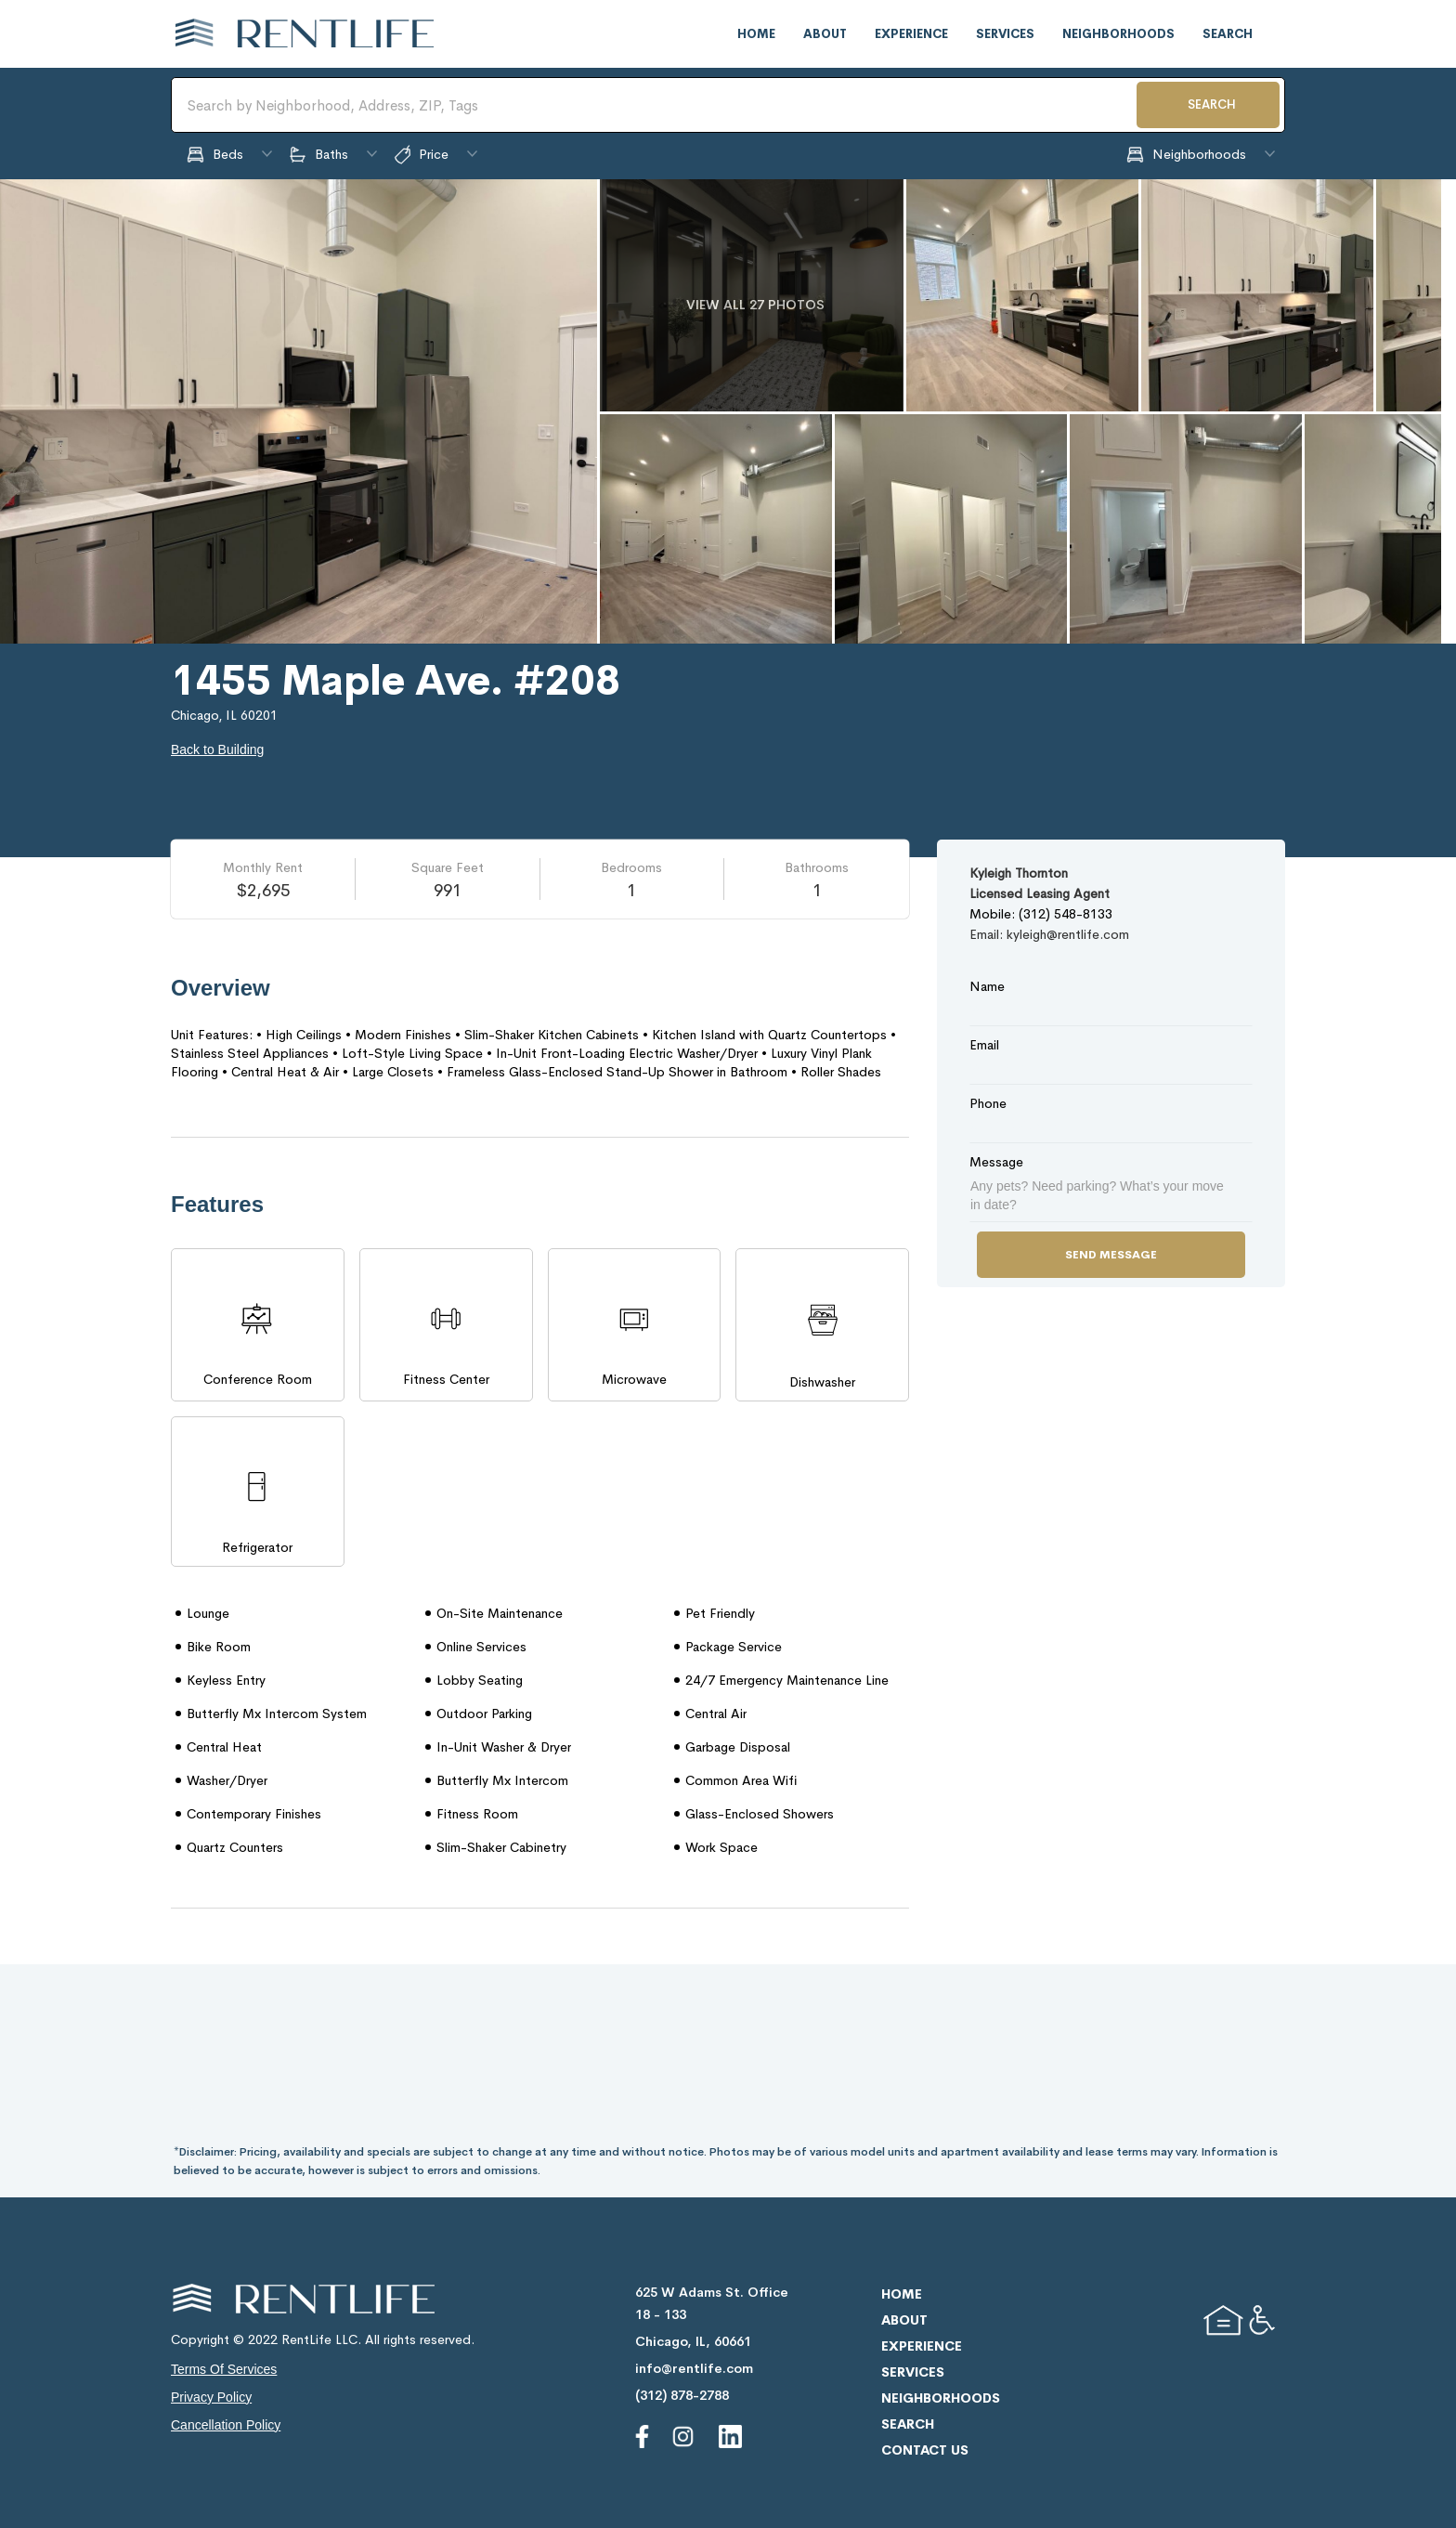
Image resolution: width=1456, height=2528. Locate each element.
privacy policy (211, 2397)
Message (996, 1161)
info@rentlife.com (694, 2368)
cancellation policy (225, 2424)
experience (911, 34)
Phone (988, 1103)
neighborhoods (1118, 34)
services (1005, 34)
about (825, 34)
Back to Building (217, 749)
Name (987, 986)
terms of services (224, 2369)
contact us (924, 2450)
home (756, 34)
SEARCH (1212, 104)
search (1227, 34)
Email (984, 1044)
